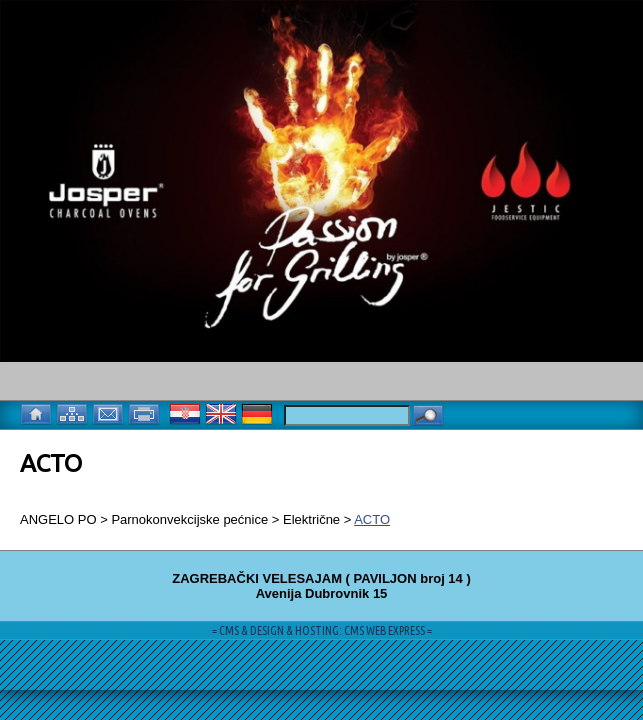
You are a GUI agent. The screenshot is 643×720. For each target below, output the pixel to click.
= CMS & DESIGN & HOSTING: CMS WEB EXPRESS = (322, 630)
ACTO (372, 519)
